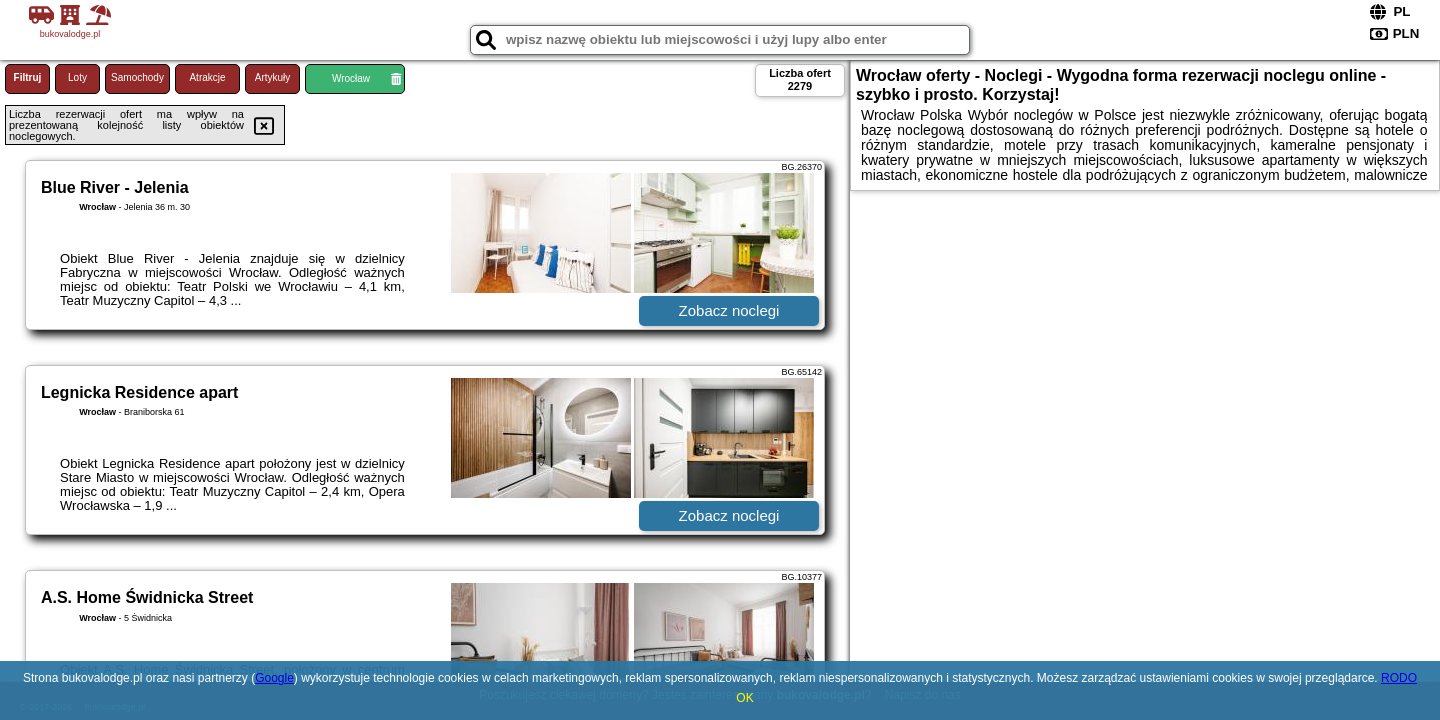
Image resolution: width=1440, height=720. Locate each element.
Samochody (137, 77)
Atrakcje (207, 77)
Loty (77, 77)
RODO (1399, 678)
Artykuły (273, 77)
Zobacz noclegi (729, 310)
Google (274, 678)
